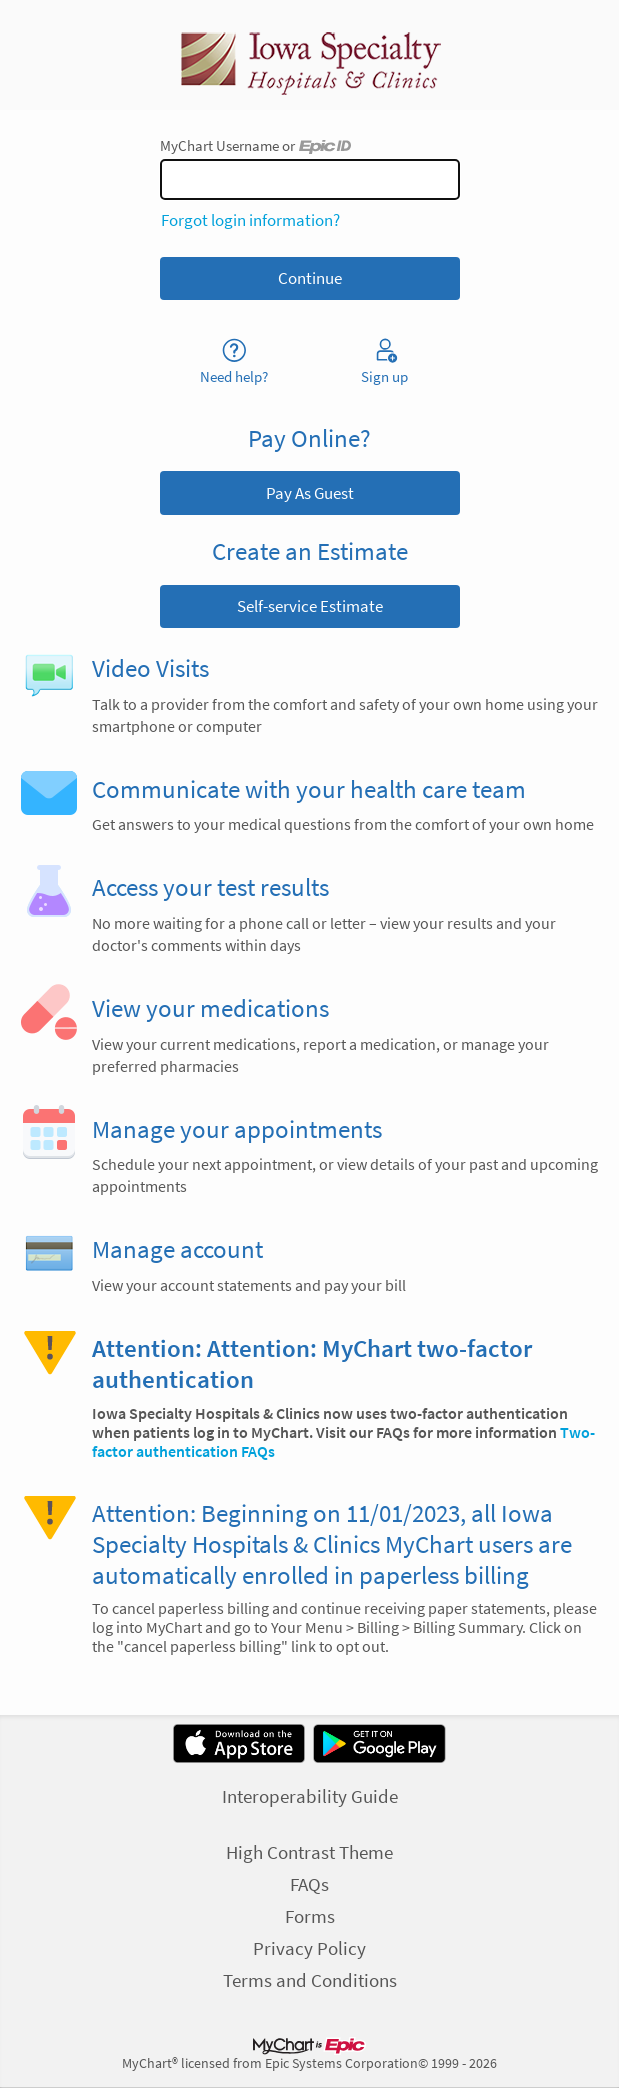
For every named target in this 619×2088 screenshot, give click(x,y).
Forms (310, 1916)
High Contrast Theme (309, 1852)
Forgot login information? (250, 220)
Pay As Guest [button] (310, 493)
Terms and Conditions (310, 1980)
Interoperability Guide (310, 1796)
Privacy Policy (309, 1948)
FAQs (309, 1884)
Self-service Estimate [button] (310, 606)
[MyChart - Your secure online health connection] (310, 55)
